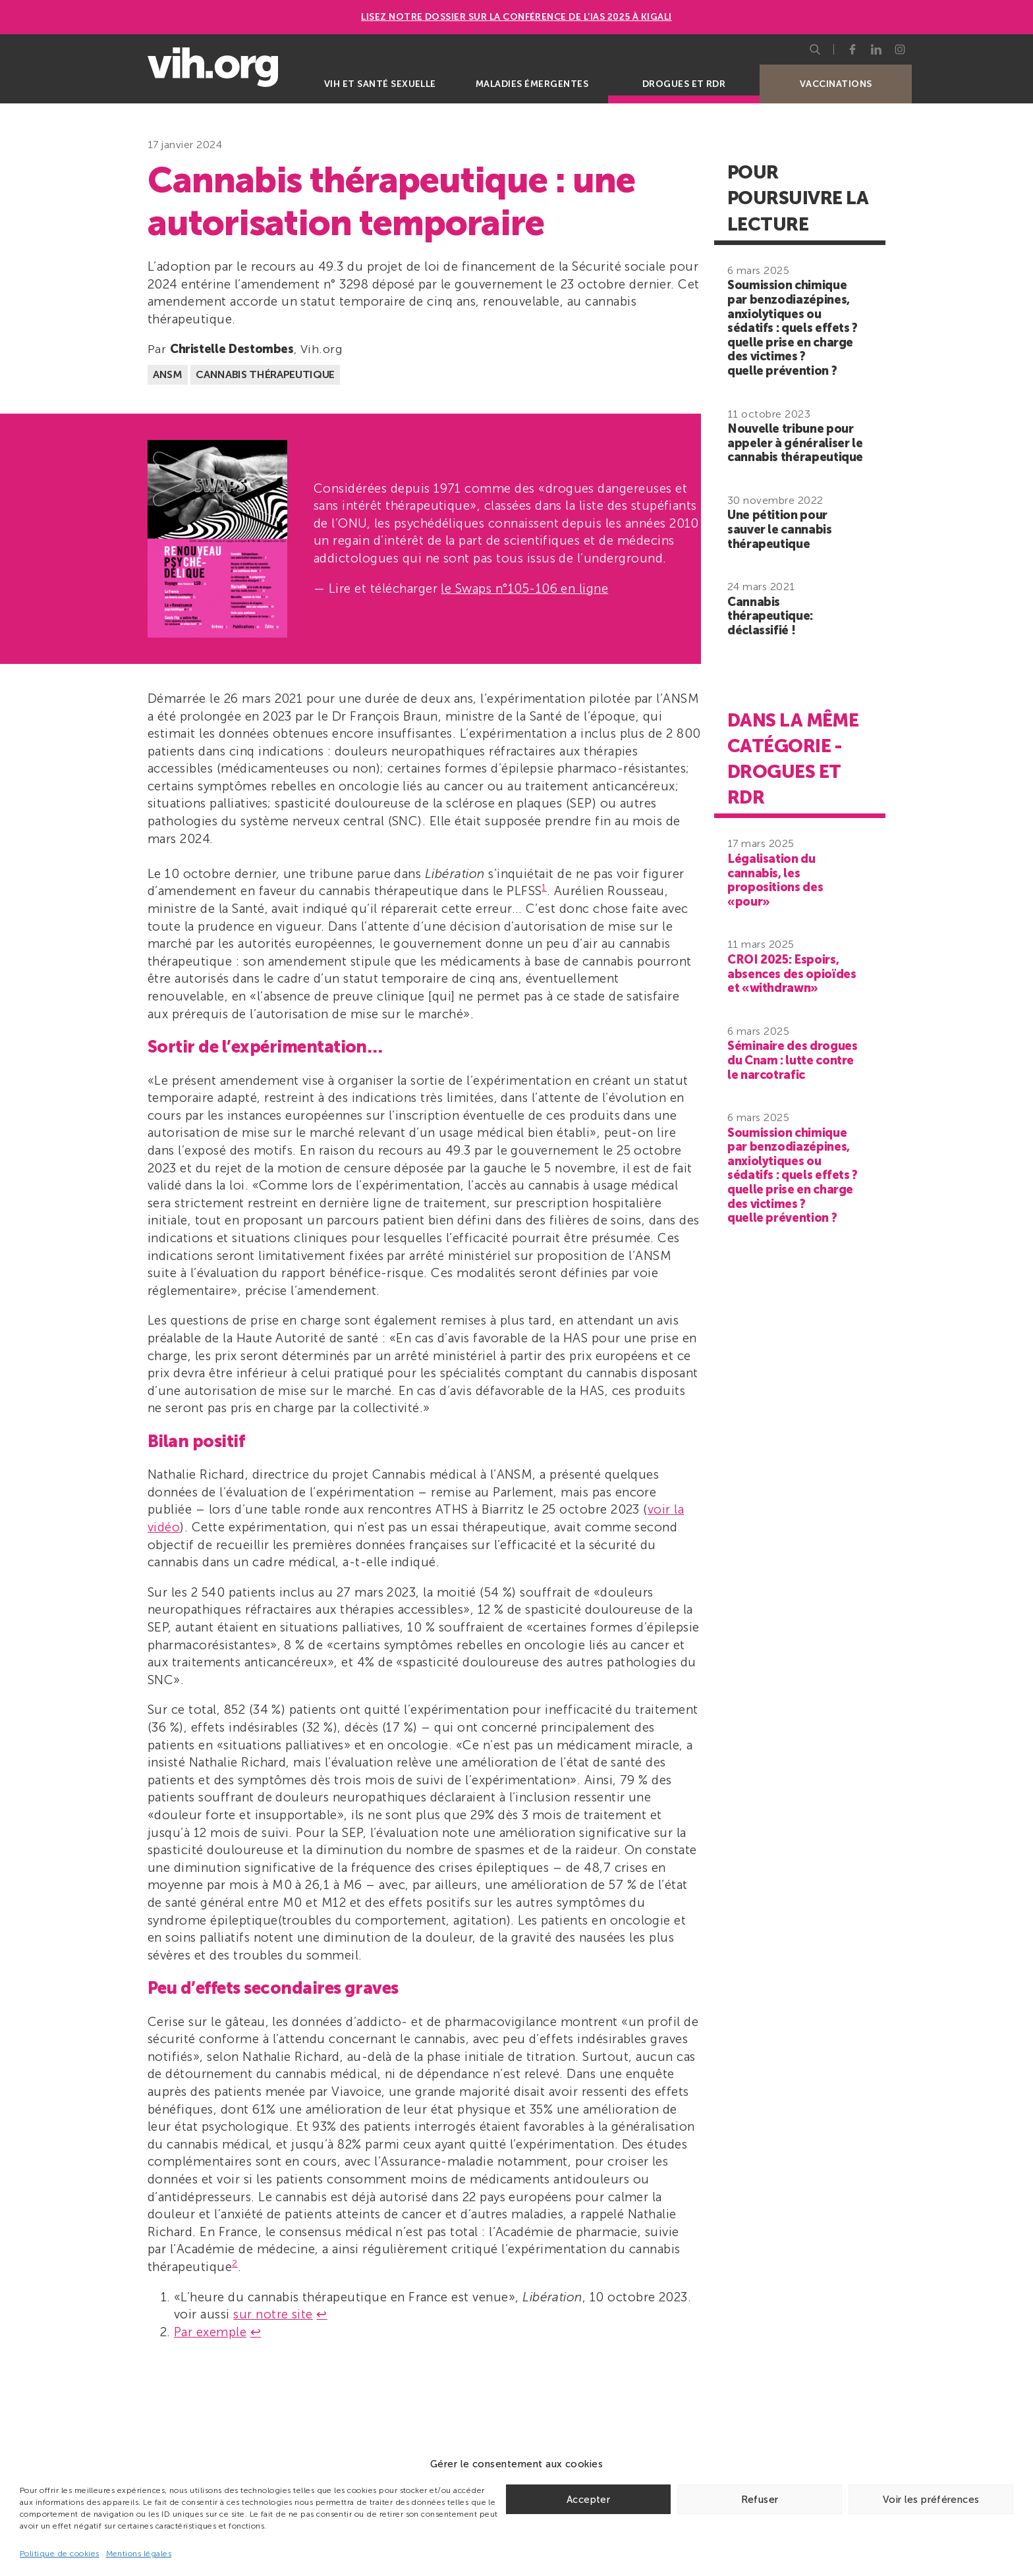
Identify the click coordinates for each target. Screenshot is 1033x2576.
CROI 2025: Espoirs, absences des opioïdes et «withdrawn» (791, 973)
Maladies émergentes (532, 84)
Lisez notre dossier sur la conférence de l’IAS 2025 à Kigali (516, 16)
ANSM (167, 374)
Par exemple (210, 2332)
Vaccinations (836, 84)
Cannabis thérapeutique (265, 374)
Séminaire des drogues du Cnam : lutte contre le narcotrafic (792, 1060)
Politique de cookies (59, 2553)
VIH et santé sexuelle (380, 84)
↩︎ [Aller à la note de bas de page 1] (321, 2314)
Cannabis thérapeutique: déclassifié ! (770, 616)
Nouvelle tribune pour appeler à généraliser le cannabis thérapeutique (795, 443)
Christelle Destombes (232, 349)
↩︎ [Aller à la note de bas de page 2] (255, 2332)
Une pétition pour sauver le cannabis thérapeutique (779, 529)
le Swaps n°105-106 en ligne (524, 588)
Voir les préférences (931, 2500)
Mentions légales (139, 2553)
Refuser (760, 2500)
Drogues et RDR (684, 84)
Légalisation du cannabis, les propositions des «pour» (775, 880)
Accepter (588, 2500)
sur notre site (273, 2314)
